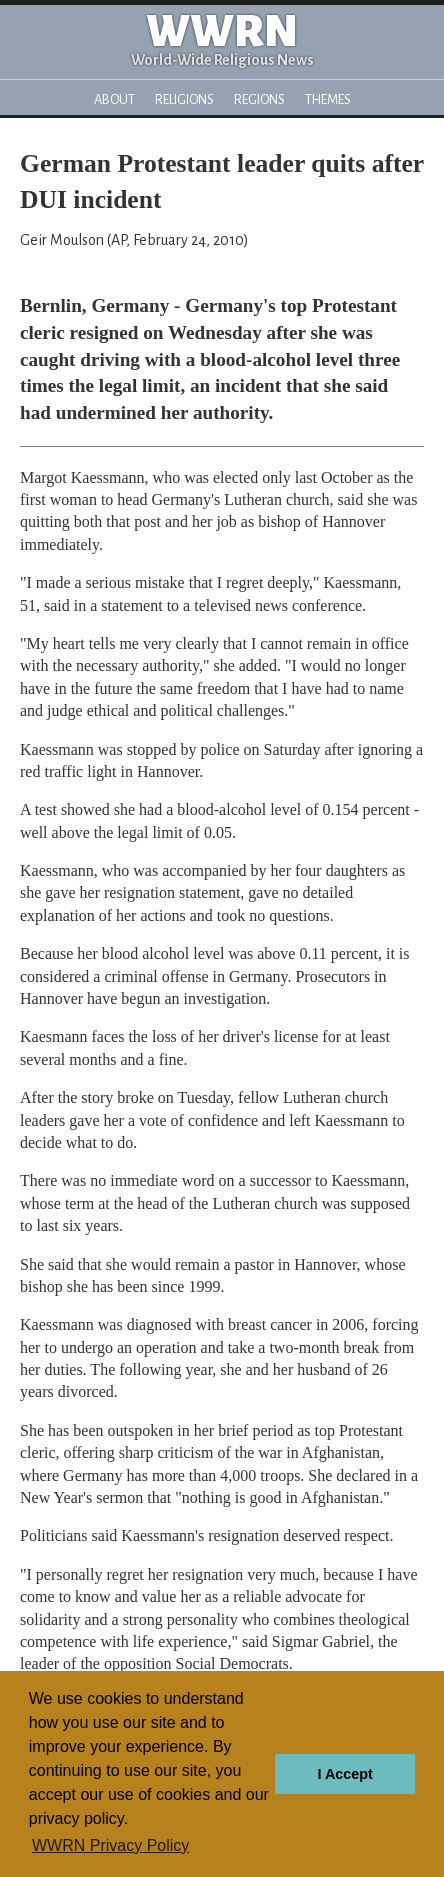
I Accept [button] (344, 1774)
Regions (259, 99)
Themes (328, 99)
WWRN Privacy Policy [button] (110, 1845)
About (114, 99)
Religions (184, 99)
